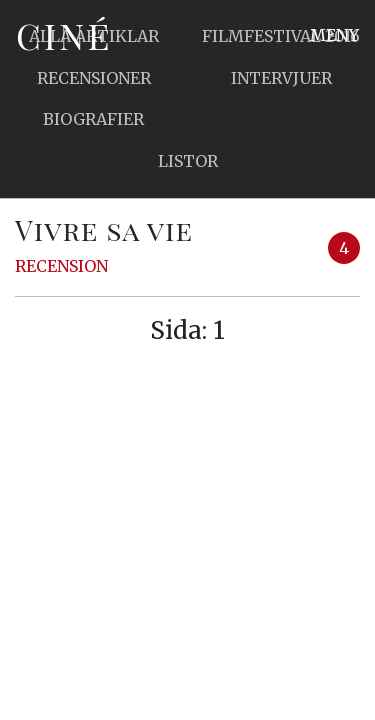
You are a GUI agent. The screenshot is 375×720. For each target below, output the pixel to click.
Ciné (64, 35)
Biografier (93, 119)
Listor (188, 161)
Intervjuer (281, 78)
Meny (334, 35)
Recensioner (94, 78)
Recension (61, 266)
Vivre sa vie (104, 229)
